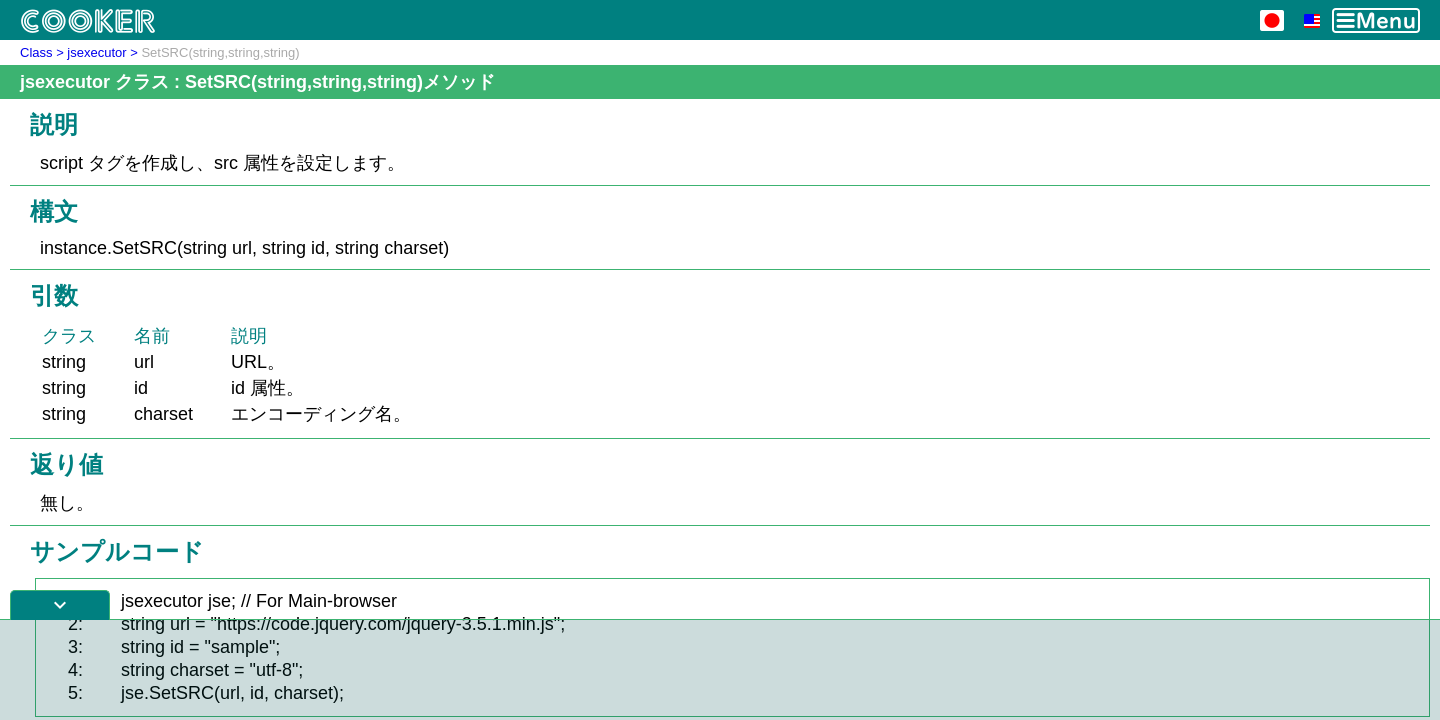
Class (36, 52)
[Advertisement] (720, 670)
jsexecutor (96, 52)
